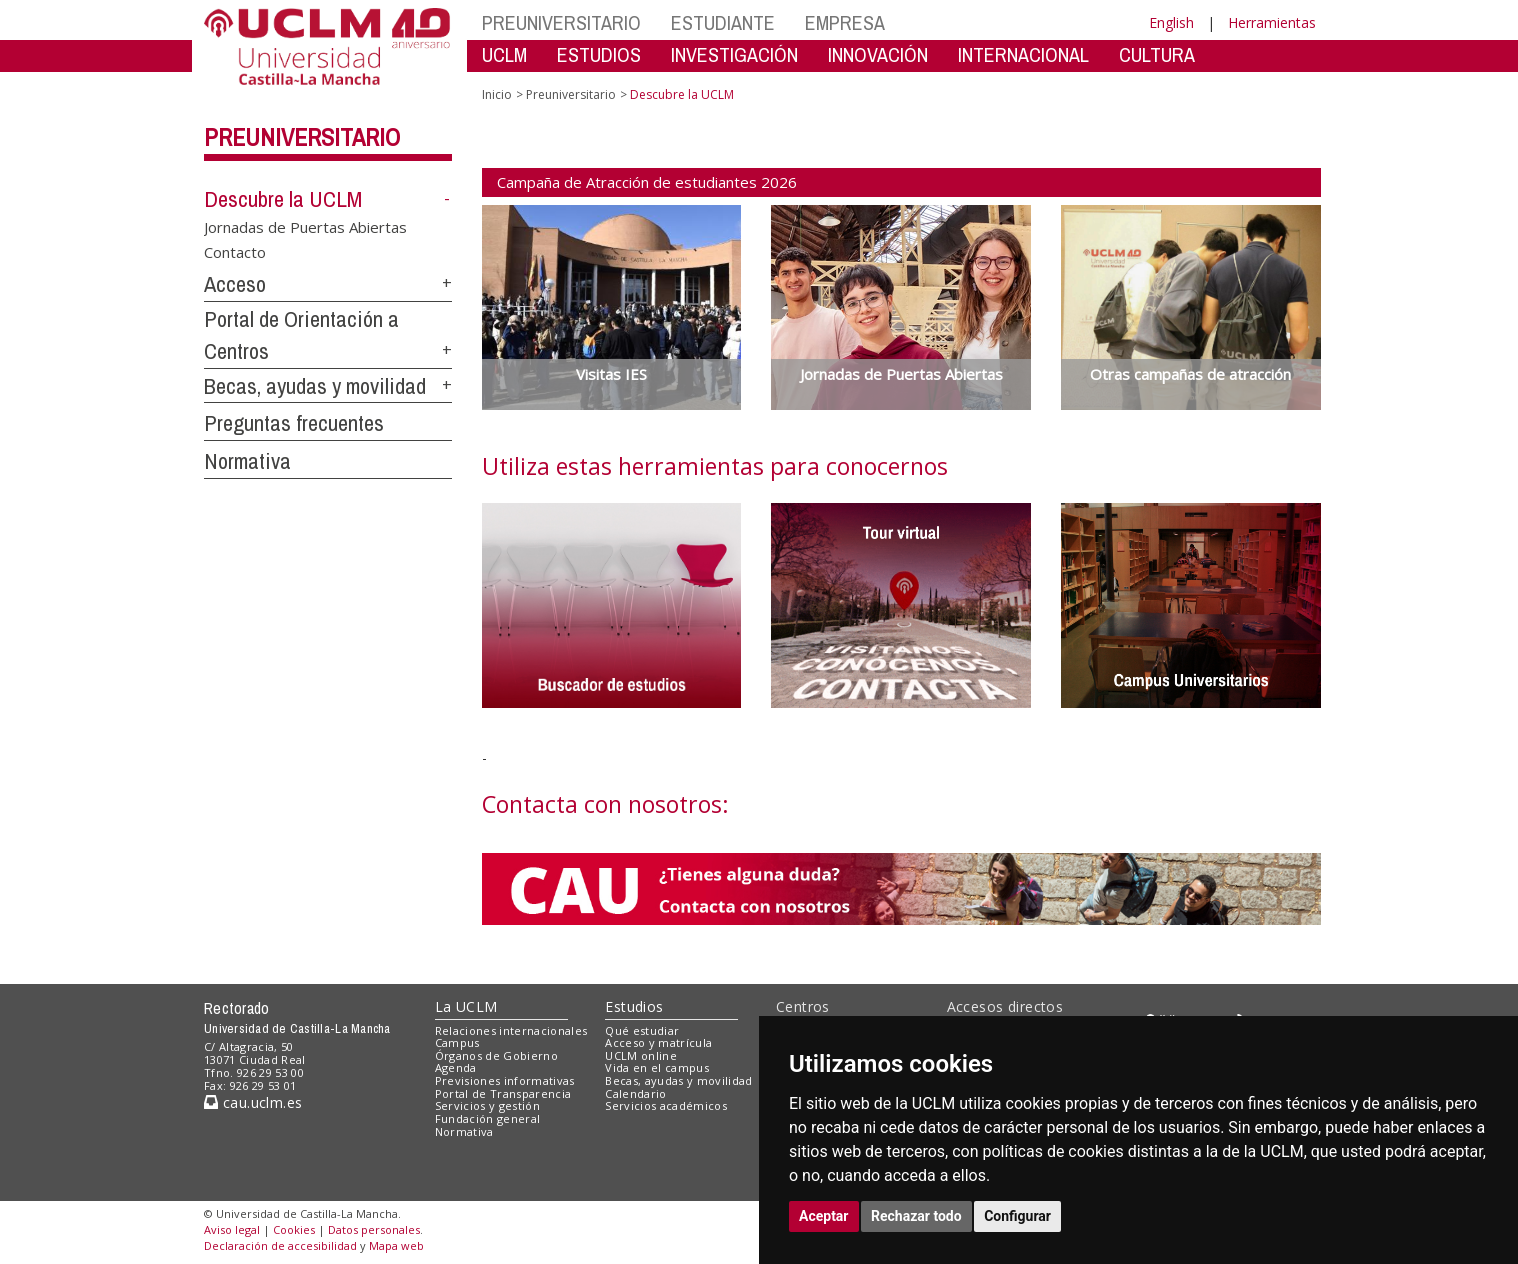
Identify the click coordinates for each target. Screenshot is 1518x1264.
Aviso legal (232, 1229)
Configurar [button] (1017, 1216)
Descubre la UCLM (283, 199)
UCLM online (641, 1055)
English (1171, 22)
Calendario (635, 1093)
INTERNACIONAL (1023, 54)
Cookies (294, 1229)
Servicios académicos (666, 1105)
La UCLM (466, 1006)
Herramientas (1272, 22)
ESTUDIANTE (723, 22)
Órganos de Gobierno (496, 1055)
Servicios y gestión (487, 1105)
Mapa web (396, 1245)
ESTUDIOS (599, 54)
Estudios (634, 1006)
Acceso (235, 284)
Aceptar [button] (824, 1216)
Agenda (456, 1067)
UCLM (504, 54)
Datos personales (374, 1229)
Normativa (247, 461)
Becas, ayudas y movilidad (315, 386)
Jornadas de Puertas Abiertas (305, 226)
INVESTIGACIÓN (734, 54)
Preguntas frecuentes (294, 423)
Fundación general (488, 1118)
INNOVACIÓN (878, 54)
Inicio (497, 94)
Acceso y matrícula (658, 1042)
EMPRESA (845, 22)
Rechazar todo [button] (916, 1216)
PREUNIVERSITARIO (561, 22)
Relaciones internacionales (511, 1030)
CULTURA (1157, 54)
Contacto (235, 252)
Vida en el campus (657, 1067)
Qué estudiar (642, 1030)
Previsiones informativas (505, 1080)
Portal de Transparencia (503, 1093)
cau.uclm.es (253, 1102)
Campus (457, 1042)
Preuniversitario (302, 137)
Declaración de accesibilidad (280, 1245)
